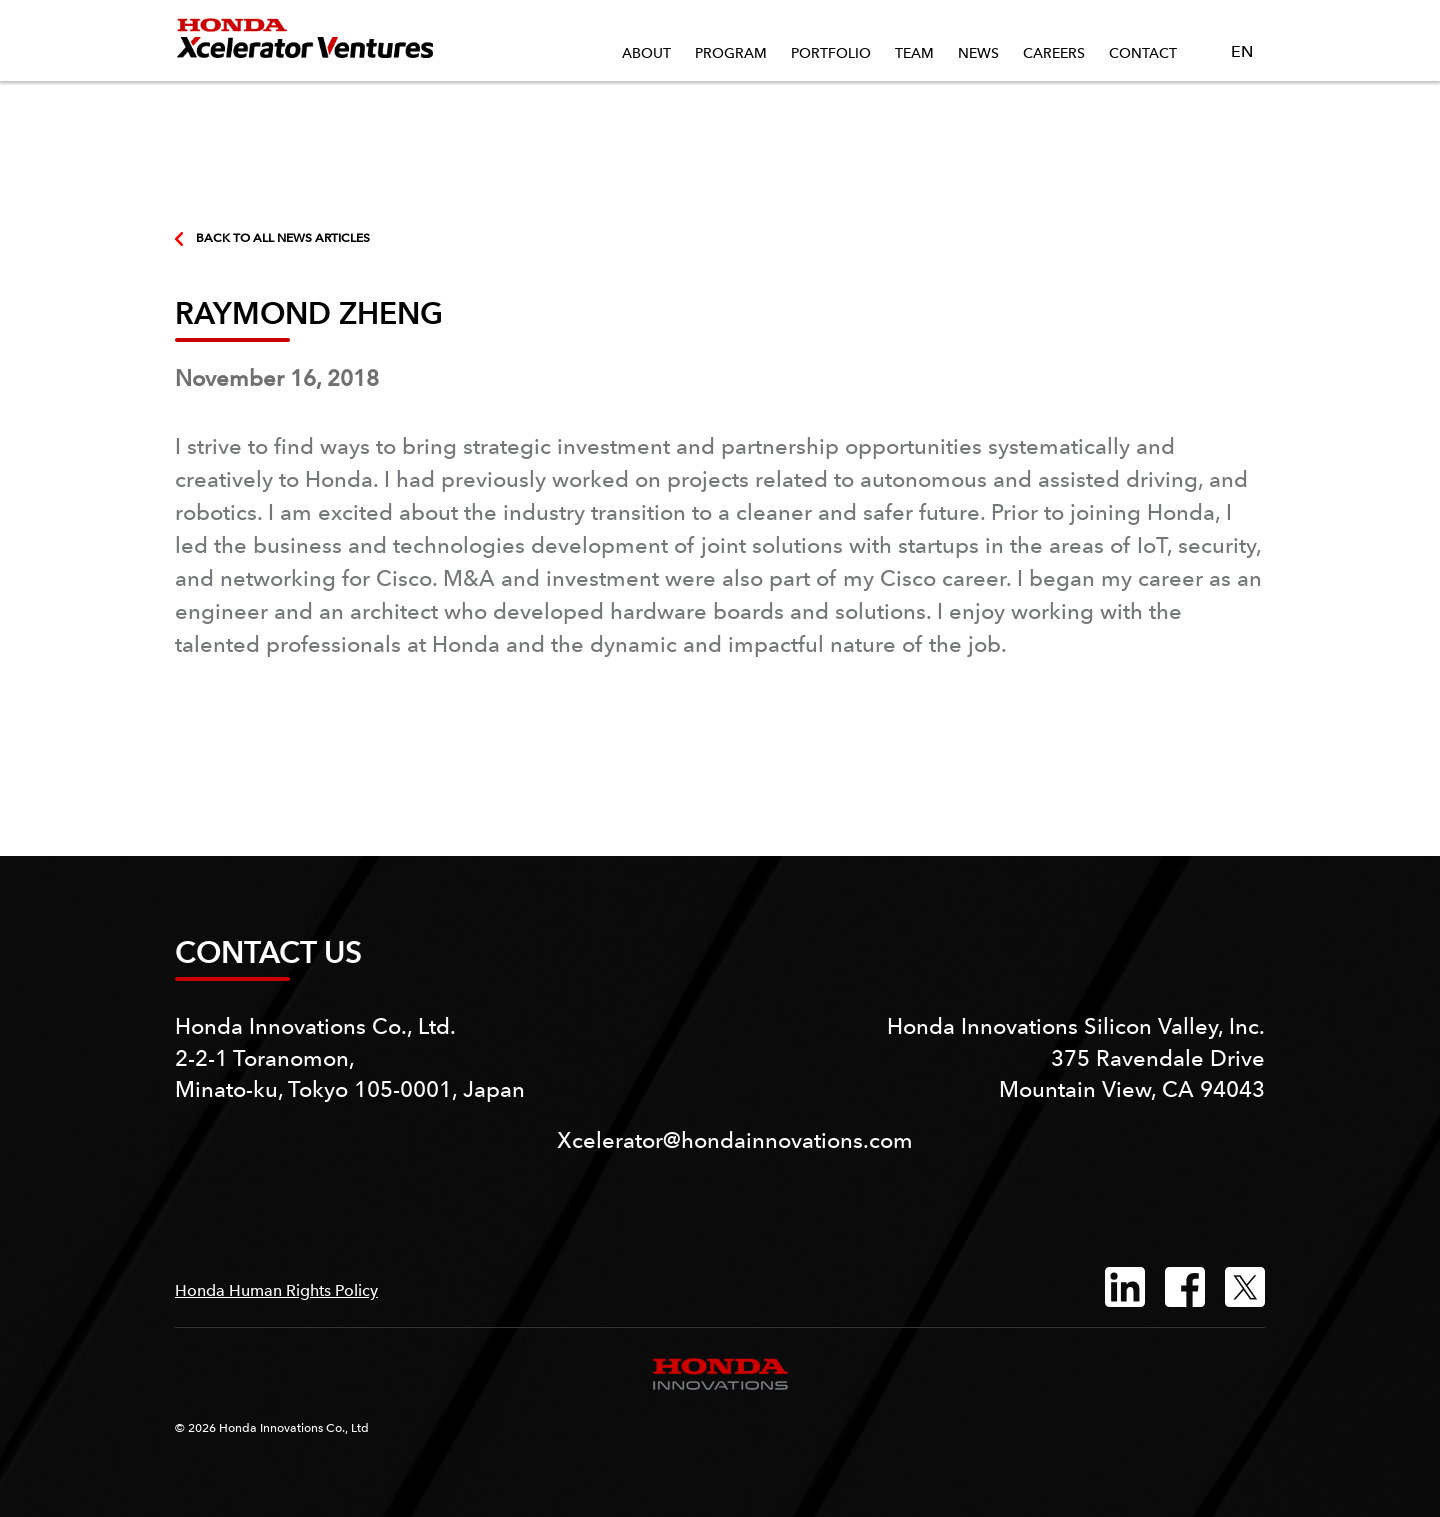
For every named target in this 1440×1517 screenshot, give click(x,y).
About (646, 53)
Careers (1054, 53)
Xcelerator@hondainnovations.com (735, 1140)
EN (1234, 52)
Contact (1143, 53)
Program (731, 53)
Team (914, 53)
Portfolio (831, 53)
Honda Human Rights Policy (276, 1290)
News (978, 53)
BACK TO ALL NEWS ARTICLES (272, 238)
